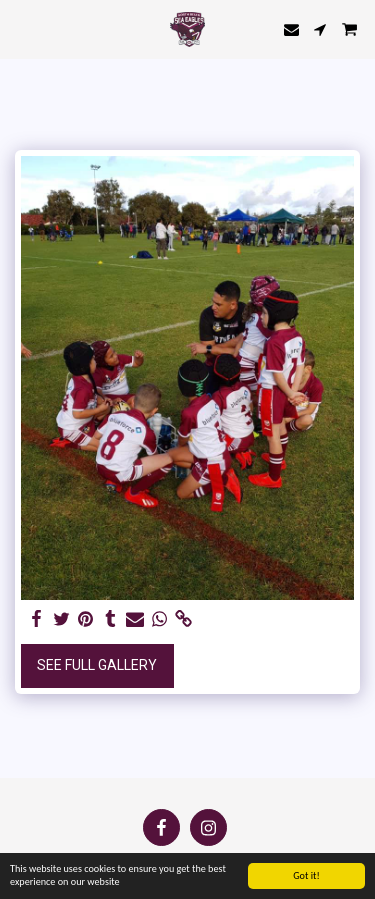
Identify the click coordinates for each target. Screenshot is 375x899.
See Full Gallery (97, 665)
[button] (22, 29)
